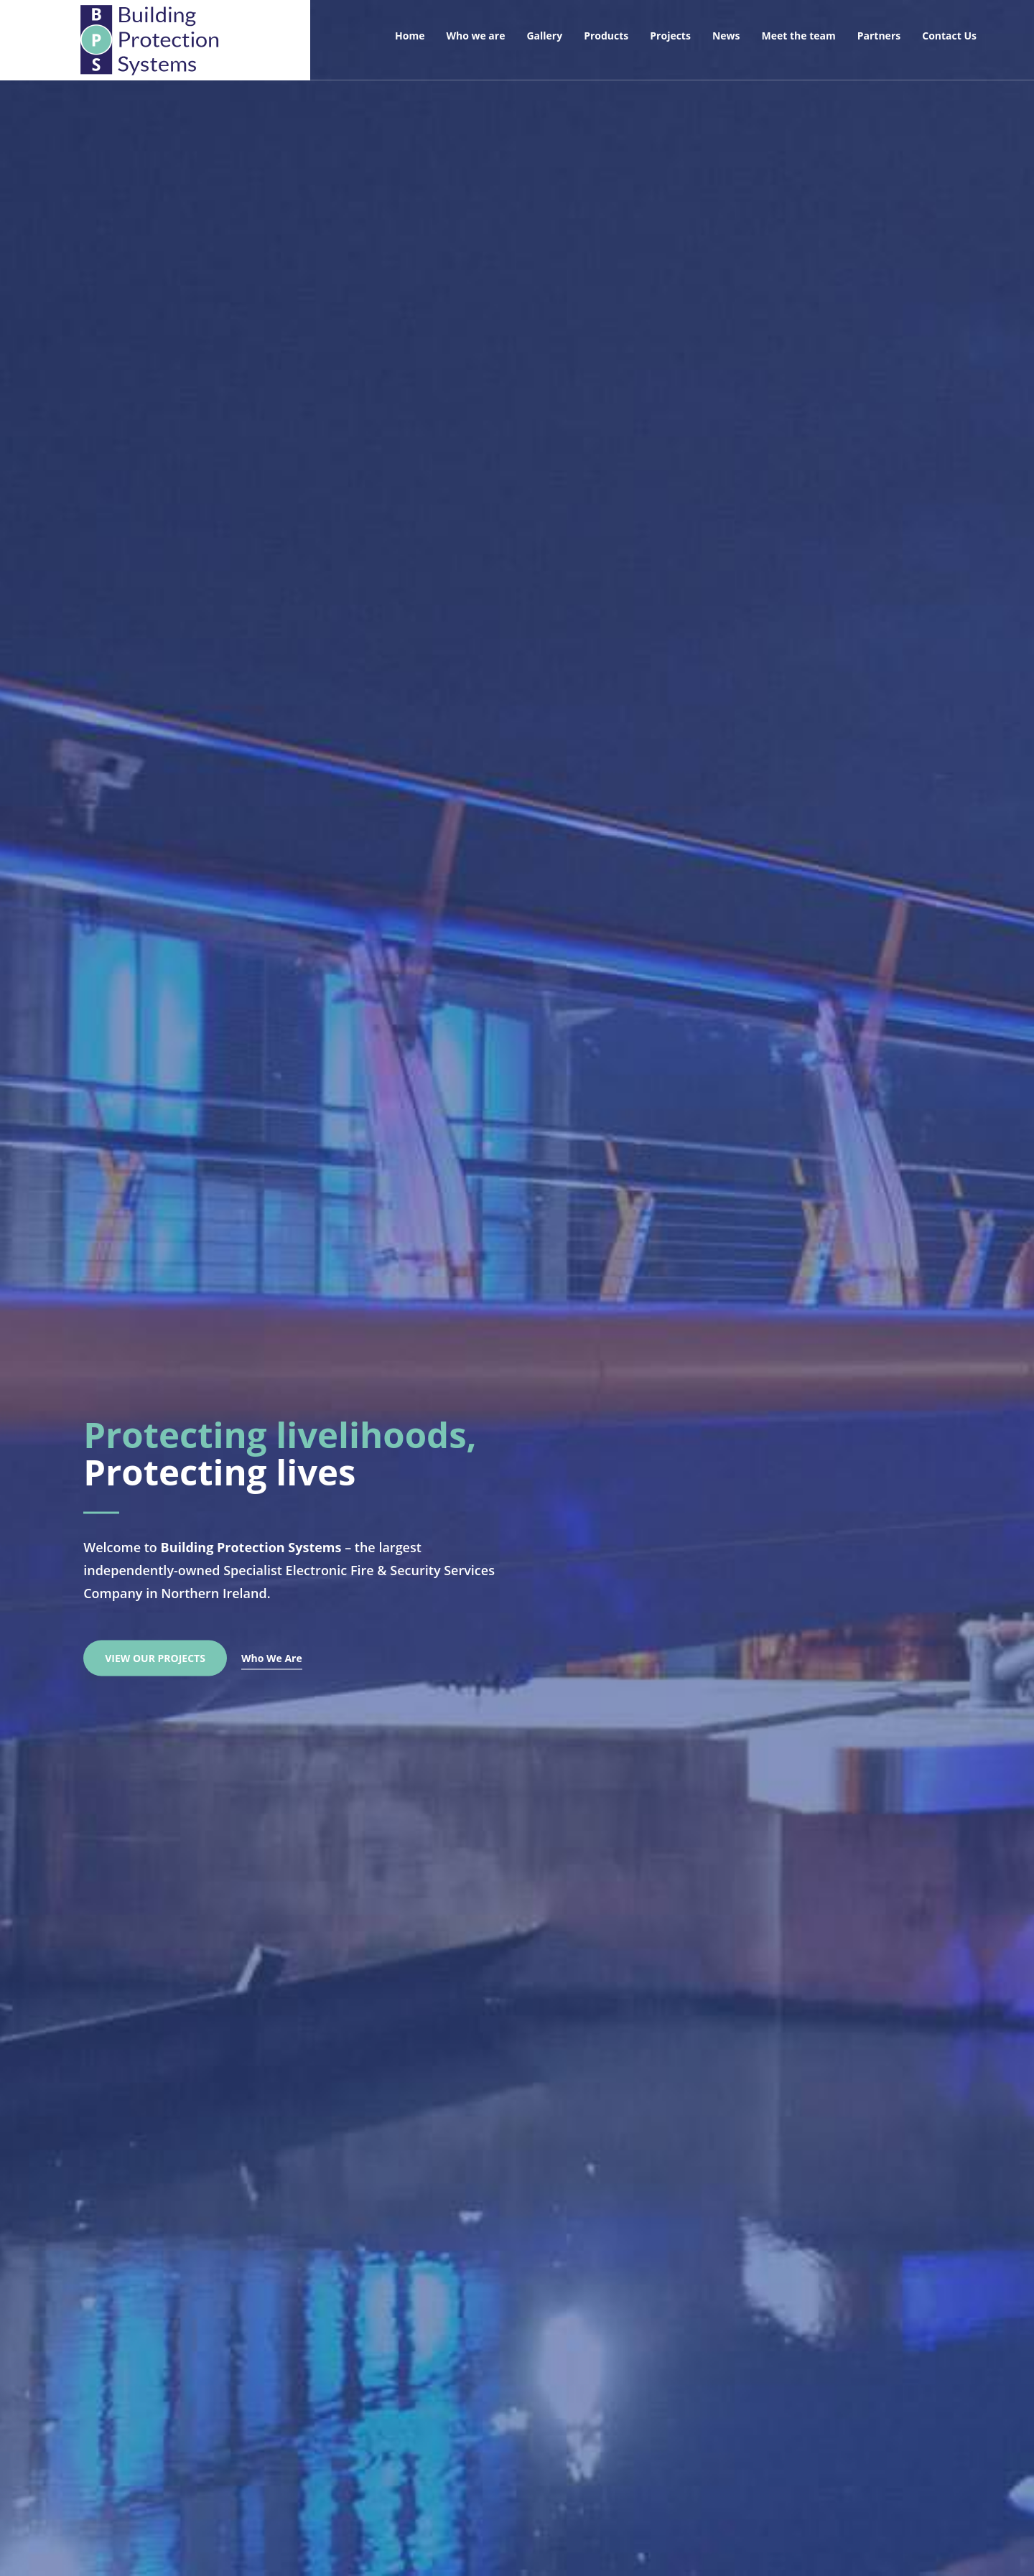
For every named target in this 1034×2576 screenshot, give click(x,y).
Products (606, 35)
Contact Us (949, 35)
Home (409, 35)
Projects (670, 35)
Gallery (544, 35)
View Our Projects (155, 1654)
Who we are (475, 35)
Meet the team (799, 35)
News (726, 35)
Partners (878, 35)
